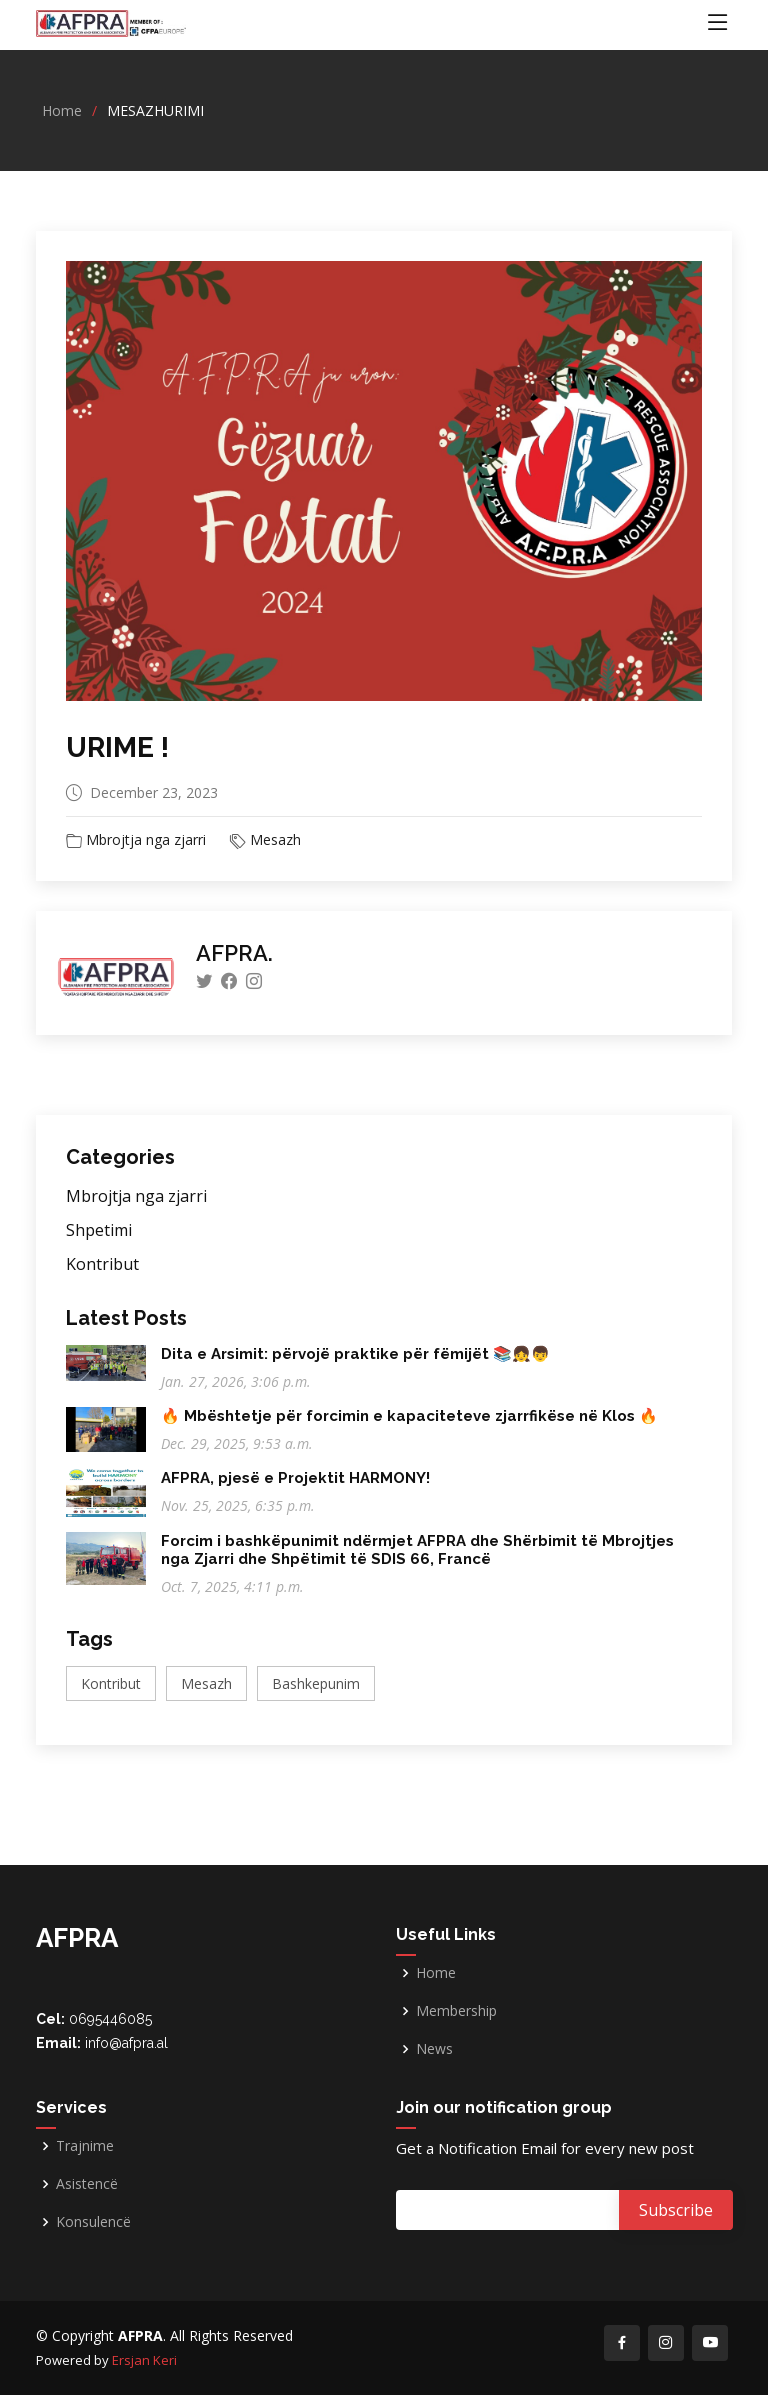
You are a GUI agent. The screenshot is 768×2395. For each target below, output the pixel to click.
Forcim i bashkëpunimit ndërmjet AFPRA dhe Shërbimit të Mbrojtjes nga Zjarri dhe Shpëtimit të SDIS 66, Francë (417, 1550)
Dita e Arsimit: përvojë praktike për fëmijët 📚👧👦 (355, 1354)
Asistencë (87, 2184)
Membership (456, 2011)
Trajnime (85, 2146)
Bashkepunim (316, 1683)
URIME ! (117, 747)
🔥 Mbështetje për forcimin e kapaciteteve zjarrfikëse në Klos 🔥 (409, 1416)
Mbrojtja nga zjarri (146, 839)
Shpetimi (99, 1230)
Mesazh (275, 839)
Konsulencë (93, 2222)
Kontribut (102, 1264)
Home (62, 110)
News (434, 2049)
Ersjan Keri (144, 2360)
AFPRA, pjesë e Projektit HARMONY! (295, 1478)
